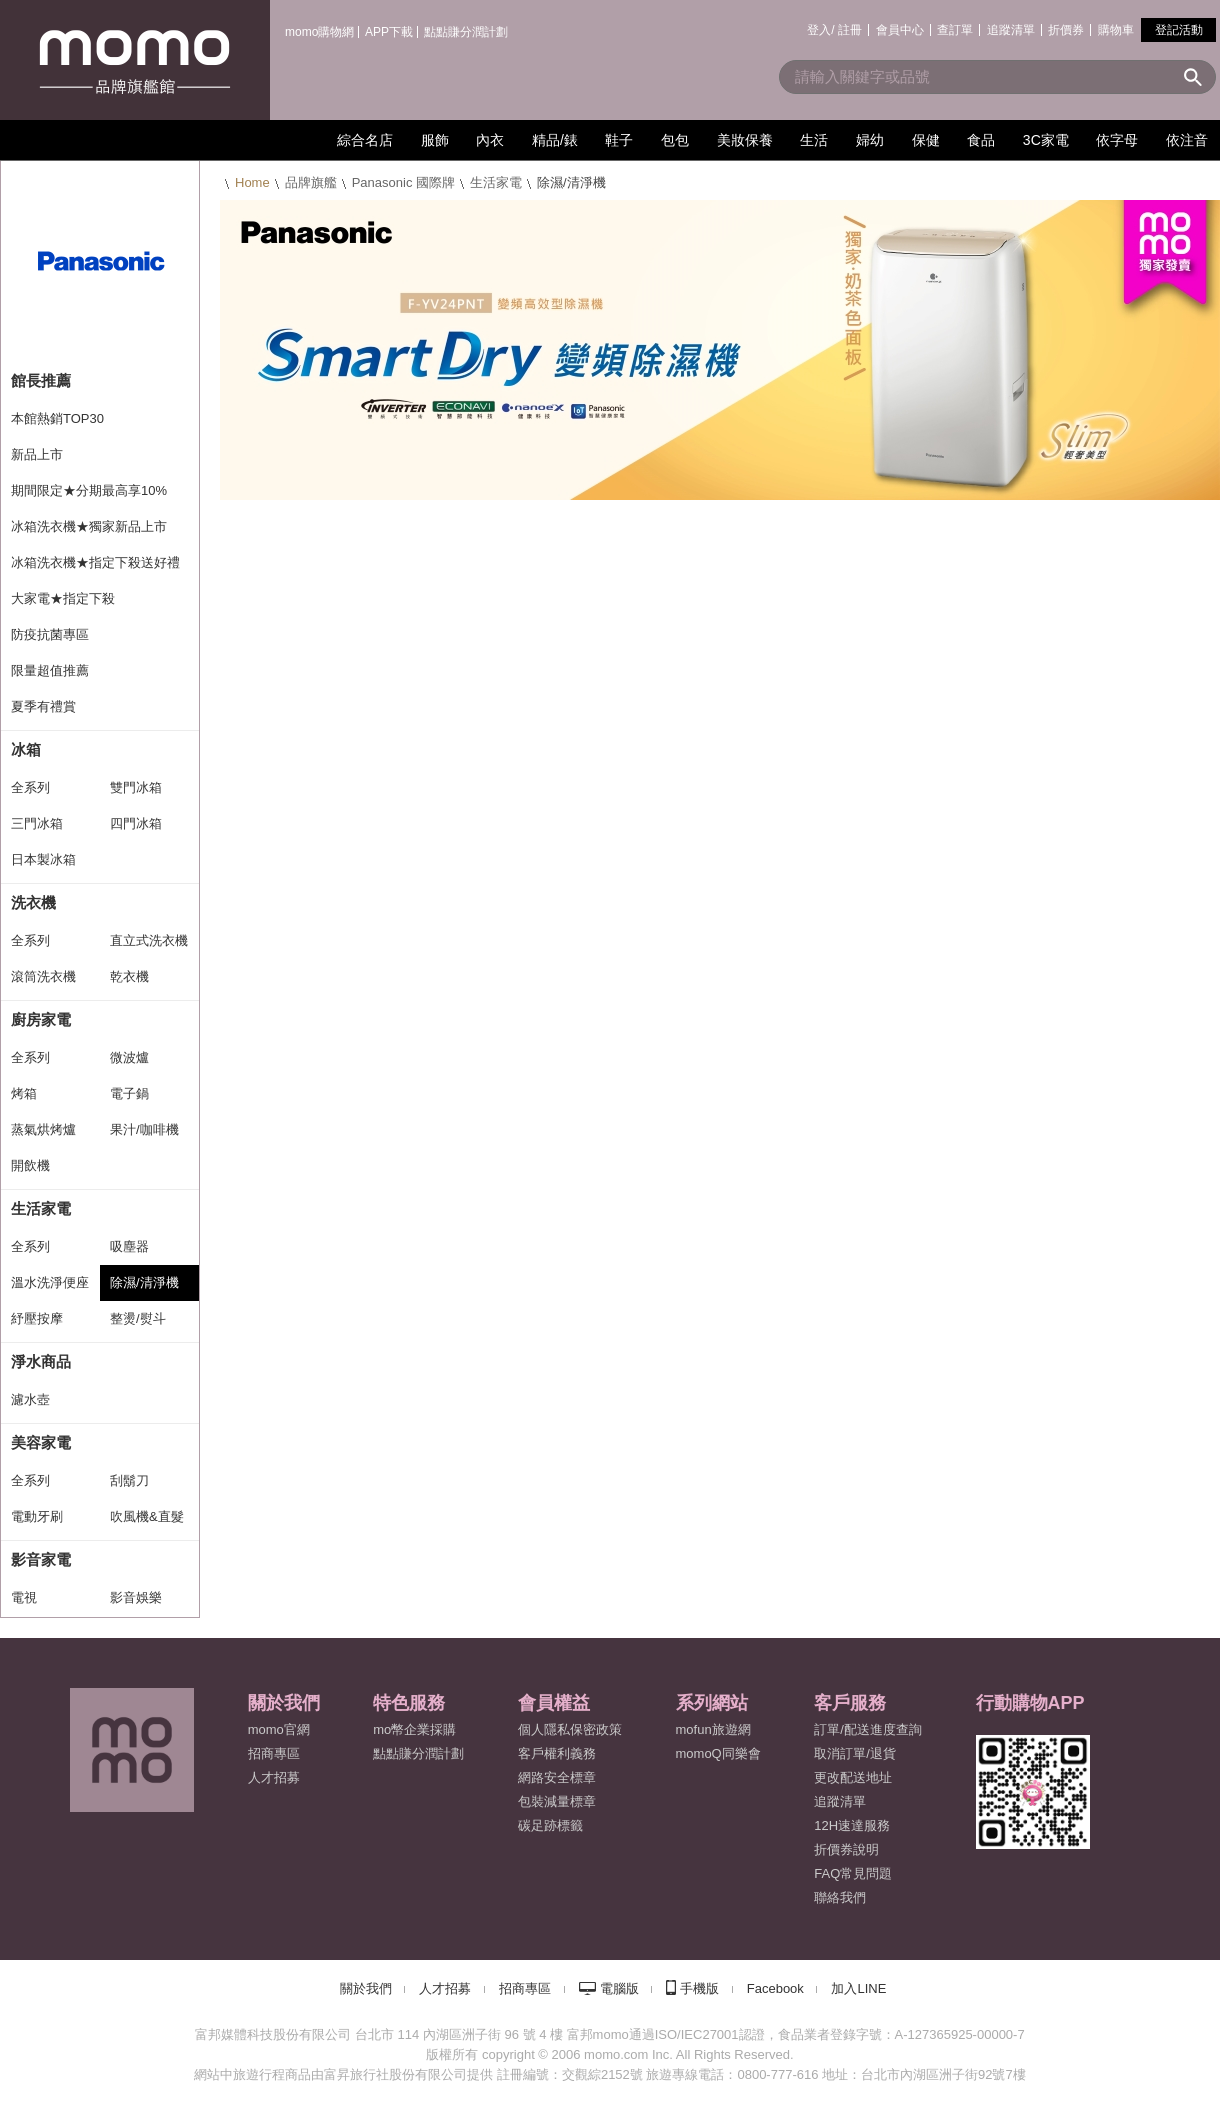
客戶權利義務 (557, 1753)
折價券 (1066, 30)
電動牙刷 (37, 1516)
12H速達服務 (852, 1825)
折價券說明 (846, 1849)
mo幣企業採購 (414, 1729)
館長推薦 (41, 380)
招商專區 (274, 1753)
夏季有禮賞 (43, 706)
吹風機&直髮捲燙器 (147, 1522)
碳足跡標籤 (550, 1825)
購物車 (1116, 30)
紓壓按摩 (37, 1318)
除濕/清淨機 (144, 1282)
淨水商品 (41, 1361)
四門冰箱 (136, 823)
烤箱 (24, 1093)
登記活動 (1179, 30)
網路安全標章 (557, 1777)
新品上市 (37, 454)
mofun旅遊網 (713, 1729)
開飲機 (30, 1165)
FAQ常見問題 (853, 1873)
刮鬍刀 (129, 1480)
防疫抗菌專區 (50, 634)
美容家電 (41, 1442)
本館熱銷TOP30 (57, 418)
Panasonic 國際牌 (403, 182)
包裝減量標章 (557, 1801)
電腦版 (619, 1988)
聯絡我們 (840, 1897)
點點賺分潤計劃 (466, 32)
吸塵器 (129, 1246)
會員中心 (900, 30)
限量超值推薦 (50, 670)
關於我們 (366, 1988)
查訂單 (955, 30)
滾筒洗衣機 (43, 976)
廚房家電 (41, 1019)
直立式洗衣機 (149, 940)
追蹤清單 (1011, 30)
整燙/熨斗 (138, 1318)
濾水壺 (30, 1399)
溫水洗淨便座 (50, 1282)
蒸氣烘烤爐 (43, 1129)
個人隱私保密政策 (570, 1729)
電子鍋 (129, 1093)
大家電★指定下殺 (63, 598)
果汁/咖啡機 (144, 1129)
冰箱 (26, 749)
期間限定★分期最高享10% (89, 490)
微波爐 (129, 1057)
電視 (24, 1597)
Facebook (775, 1988)
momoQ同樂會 (718, 1753)
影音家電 (41, 1559)
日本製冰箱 (43, 859)
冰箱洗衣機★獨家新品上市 (89, 526)
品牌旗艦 (311, 182)
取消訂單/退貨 (855, 1753)
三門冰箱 (37, 823)
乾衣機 (129, 976)
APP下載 (389, 32)
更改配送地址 (853, 1777)
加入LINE (858, 1988)
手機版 (699, 1988)
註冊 (850, 30)
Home (252, 182)
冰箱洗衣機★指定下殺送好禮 (95, 562)
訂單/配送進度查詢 (868, 1729)
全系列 (30, 787)
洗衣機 (33, 902)
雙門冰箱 (136, 787)
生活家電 (496, 182)
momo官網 (279, 1729)
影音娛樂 (136, 1597)
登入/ (820, 30)
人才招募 (445, 1988)
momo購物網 (319, 32)
